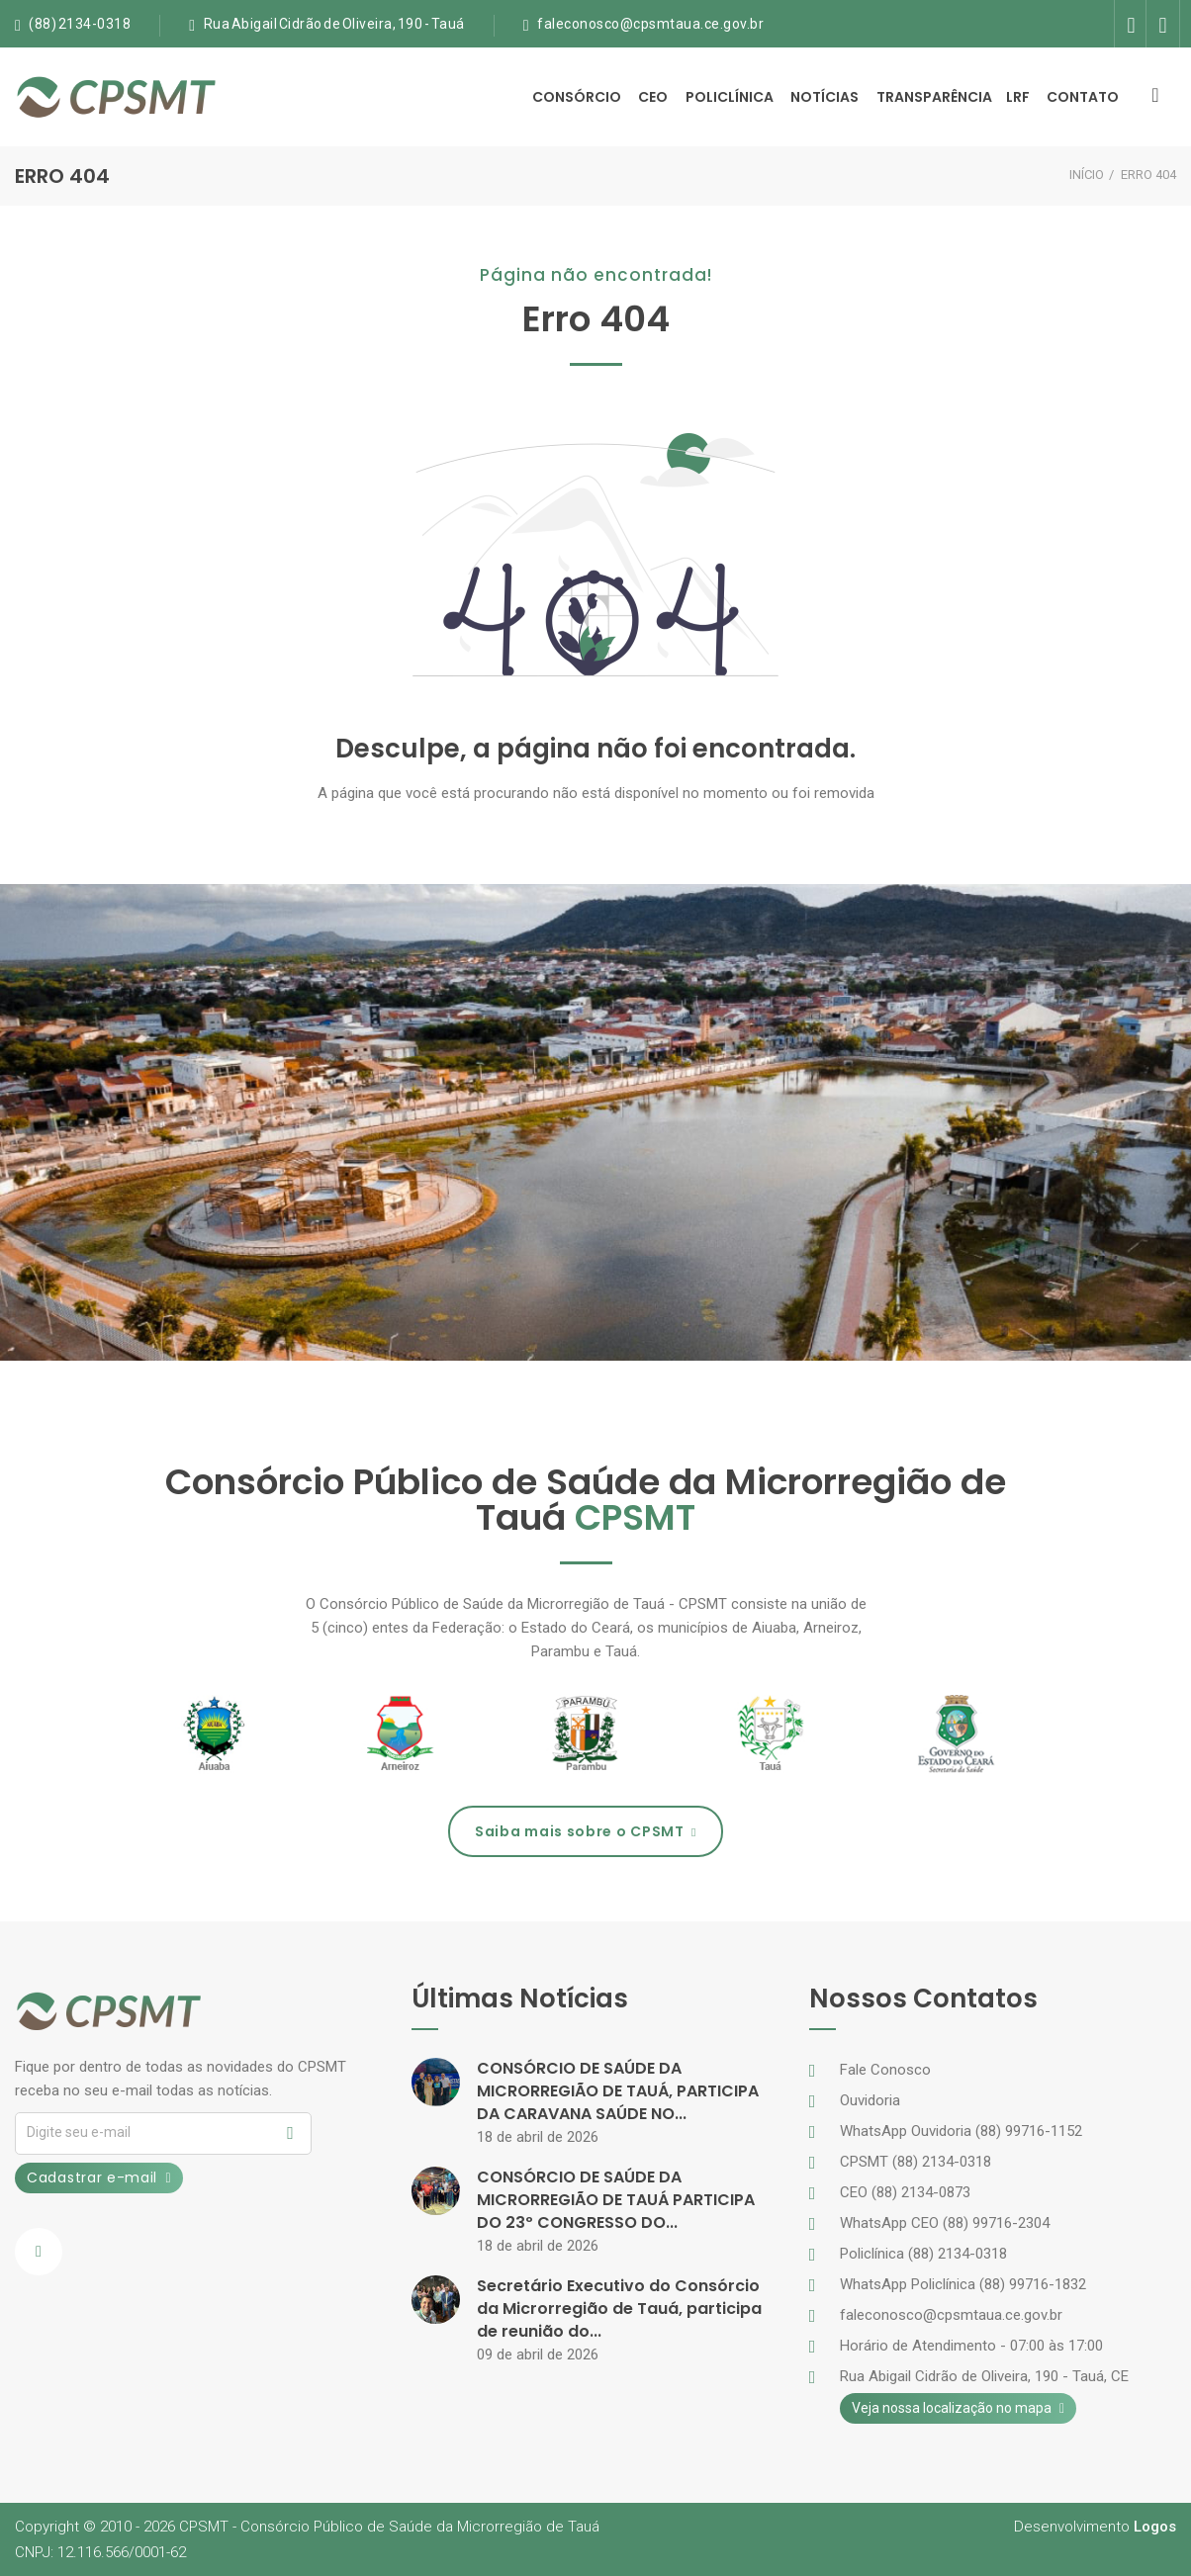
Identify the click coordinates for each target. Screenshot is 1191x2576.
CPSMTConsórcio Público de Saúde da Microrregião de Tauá (389, 2526)
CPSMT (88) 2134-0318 (915, 2162)
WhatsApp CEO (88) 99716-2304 (945, 2223)
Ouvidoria (870, 2100)
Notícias (824, 97)
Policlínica (730, 97)
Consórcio (576, 97)
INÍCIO (1086, 174)
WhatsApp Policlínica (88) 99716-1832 (963, 2284)
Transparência (934, 97)
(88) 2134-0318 (80, 24)
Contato (1083, 97)
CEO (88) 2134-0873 (905, 2192)
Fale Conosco (885, 2070)
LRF (1018, 97)
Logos (1155, 2526)
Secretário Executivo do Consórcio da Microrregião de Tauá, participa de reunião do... (619, 2308)
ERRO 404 (1148, 174)
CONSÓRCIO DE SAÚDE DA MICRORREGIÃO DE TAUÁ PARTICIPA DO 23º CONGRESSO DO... (616, 2200)
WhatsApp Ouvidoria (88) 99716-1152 (961, 2131)
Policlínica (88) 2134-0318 (923, 2254)
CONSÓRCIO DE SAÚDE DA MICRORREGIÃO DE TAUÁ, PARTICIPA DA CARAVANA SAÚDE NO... (618, 2091)
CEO (653, 97)
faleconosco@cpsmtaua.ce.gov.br (650, 24)
